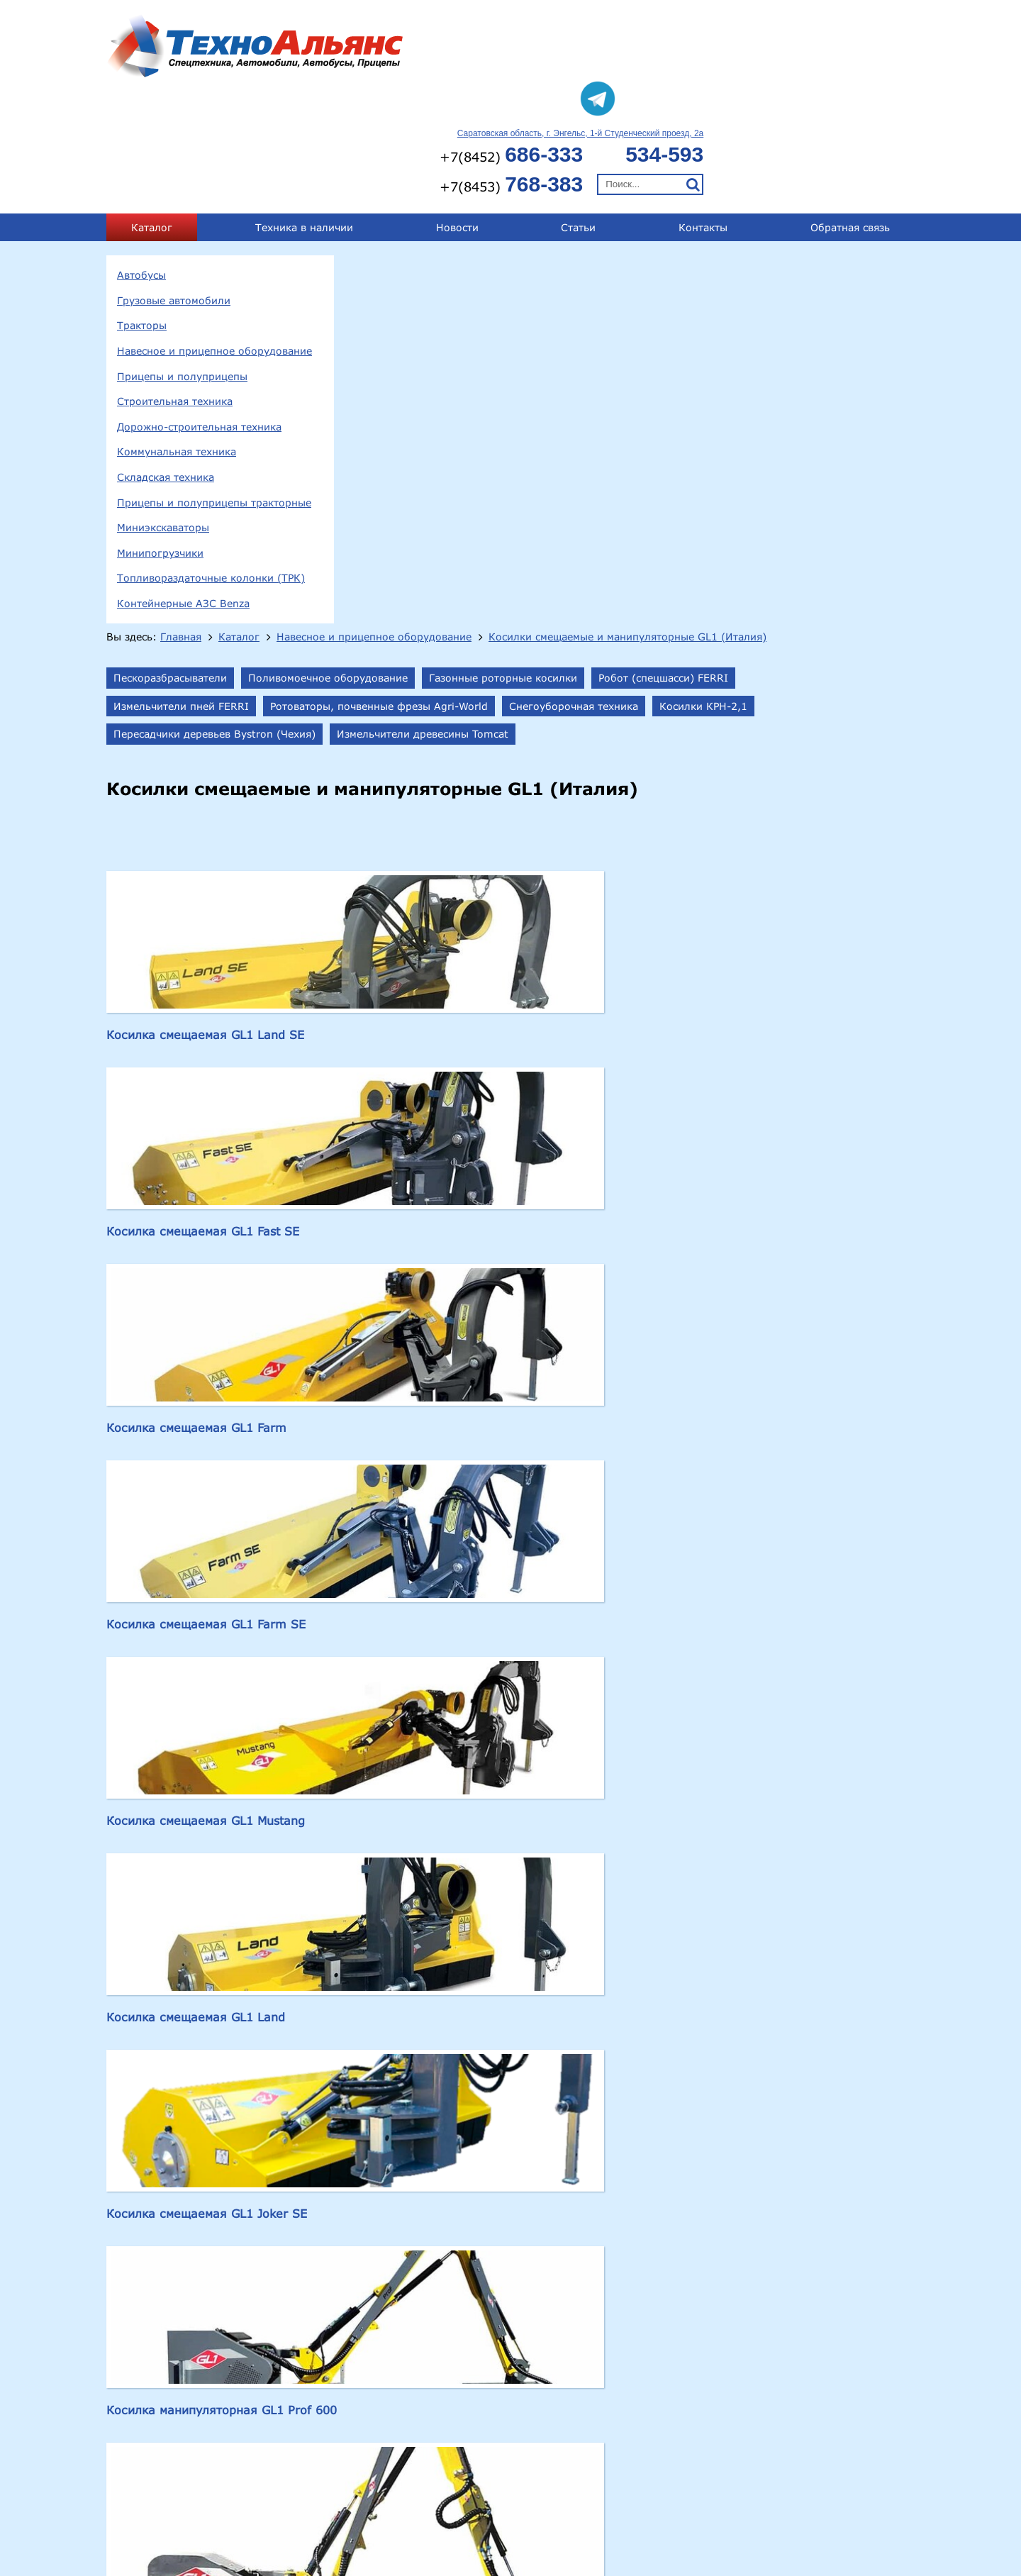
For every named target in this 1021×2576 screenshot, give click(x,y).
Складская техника (165, 366)
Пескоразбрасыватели (419, 205)
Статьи (578, 116)
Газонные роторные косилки (752, 205)
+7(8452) (722, 43)
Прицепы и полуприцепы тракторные (214, 391)
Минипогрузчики (160, 441)
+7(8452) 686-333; (714, 2505)
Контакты (703, 116)
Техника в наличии (304, 116)
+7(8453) (722, 72)
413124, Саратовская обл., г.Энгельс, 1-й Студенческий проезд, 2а (319, 2507)
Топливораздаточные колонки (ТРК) (211, 467)
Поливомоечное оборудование (577, 205)
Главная (429, 150)
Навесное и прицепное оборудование (214, 239)
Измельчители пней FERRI (581, 234)
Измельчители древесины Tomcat (448, 290)
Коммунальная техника (176, 341)
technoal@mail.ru (688, 2530)
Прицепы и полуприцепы (182, 265)
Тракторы (142, 215)
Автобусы (141, 163)
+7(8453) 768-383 (865, 2505)
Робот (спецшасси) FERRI (427, 234)
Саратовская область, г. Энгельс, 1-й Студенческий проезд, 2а (792, 22)
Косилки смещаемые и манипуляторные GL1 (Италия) (508, 165)
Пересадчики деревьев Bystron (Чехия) (723, 262)
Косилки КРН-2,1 (557, 262)
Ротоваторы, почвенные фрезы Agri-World (779, 234)
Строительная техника (175, 290)
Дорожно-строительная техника (199, 315)
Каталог (151, 116)
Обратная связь (850, 116)
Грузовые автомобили (173, 189)
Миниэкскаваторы (163, 416)
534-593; (790, 2505)
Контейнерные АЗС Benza (183, 492)
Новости (457, 116)
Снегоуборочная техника (426, 262)
